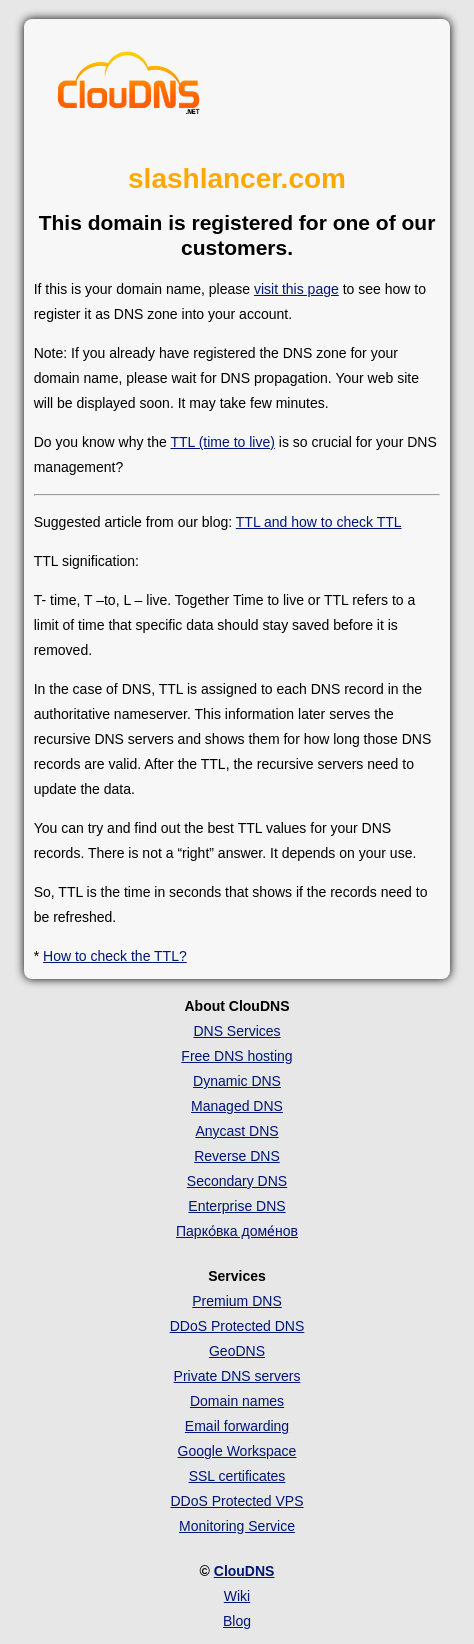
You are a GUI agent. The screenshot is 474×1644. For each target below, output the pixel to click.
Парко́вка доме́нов (237, 1231)
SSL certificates (237, 1476)
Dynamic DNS (237, 1081)
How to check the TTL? (115, 956)
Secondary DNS (237, 1181)
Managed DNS (237, 1106)
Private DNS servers (237, 1376)
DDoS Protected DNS (237, 1326)
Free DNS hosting (236, 1056)
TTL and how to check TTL (319, 522)
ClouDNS (244, 1571)
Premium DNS (236, 1301)
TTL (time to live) (222, 442)
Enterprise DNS (236, 1206)
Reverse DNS (237, 1156)
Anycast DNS (236, 1131)
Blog (237, 1621)
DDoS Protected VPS (236, 1501)
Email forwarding (237, 1426)
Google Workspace (237, 1451)
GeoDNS (237, 1351)
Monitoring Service (237, 1526)
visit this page (296, 289)
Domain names (237, 1401)
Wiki (237, 1596)
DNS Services (236, 1031)
